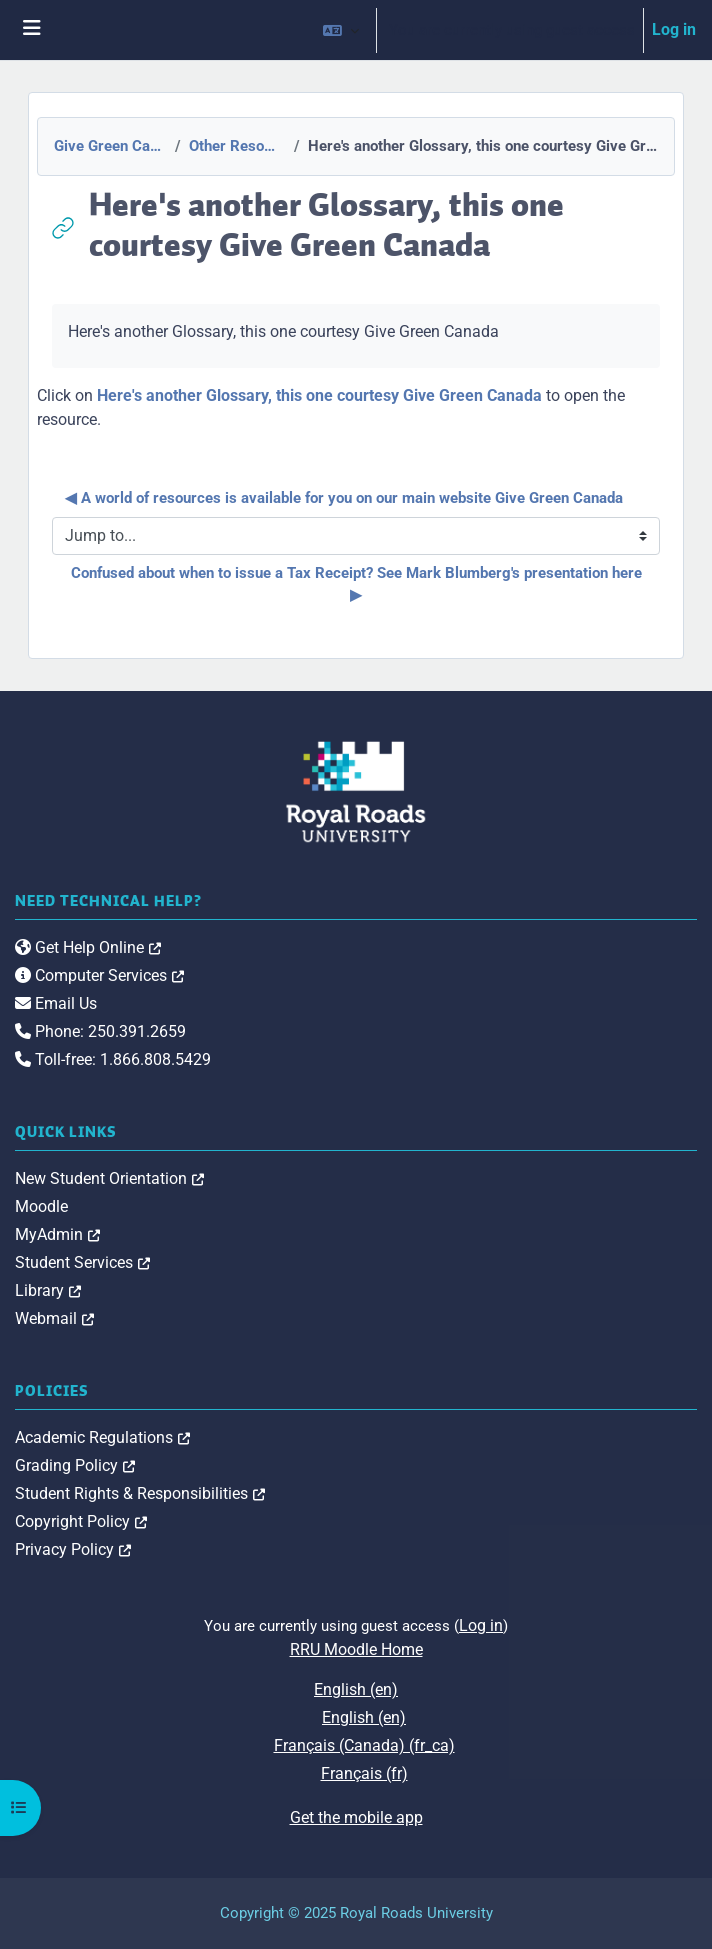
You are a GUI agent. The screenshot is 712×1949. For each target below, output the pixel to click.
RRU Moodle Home (356, 1649)
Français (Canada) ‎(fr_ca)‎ (364, 1745)
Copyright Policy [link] (81, 1521)
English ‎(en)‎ (356, 1689)
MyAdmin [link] (57, 1234)
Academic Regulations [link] (102, 1437)
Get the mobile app (356, 1817)
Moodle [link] (41, 1206)
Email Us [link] (56, 1003)
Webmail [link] (54, 1318)
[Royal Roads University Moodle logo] (356, 790)
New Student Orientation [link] (109, 1178)
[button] (341, 30)
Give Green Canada (108, 146)
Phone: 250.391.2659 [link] (100, 1031)
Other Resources (235, 146)
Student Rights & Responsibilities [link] (140, 1493)
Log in (674, 29)
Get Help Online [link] (88, 947)
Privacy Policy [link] (73, 1549)
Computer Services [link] (99, 975)
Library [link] (48, 1290)
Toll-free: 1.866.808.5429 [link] (113, 1059)
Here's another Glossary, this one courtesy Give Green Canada (319, 395)
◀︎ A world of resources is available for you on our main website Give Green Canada (344, 498)
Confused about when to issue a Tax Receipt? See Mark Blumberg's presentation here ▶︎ (358, 584)
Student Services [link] (82, 1262)
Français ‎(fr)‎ (364, 1773)
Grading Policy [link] (75, 1465)
